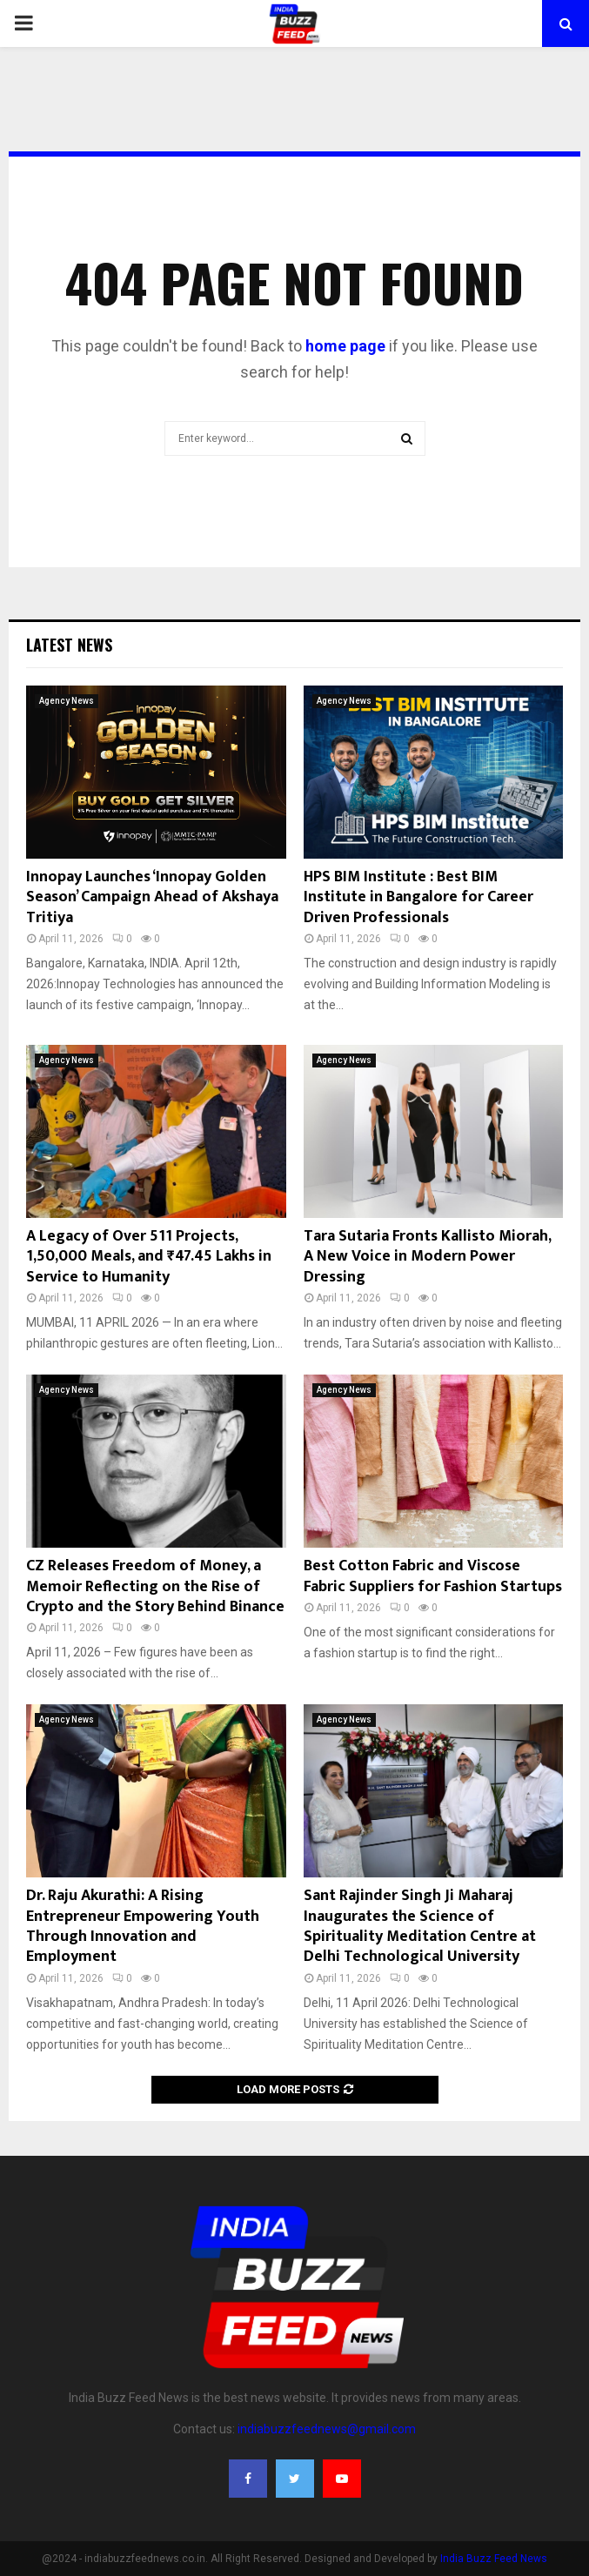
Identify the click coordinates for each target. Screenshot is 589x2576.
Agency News (66, 701)
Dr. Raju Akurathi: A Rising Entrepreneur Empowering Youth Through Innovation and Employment (142, 1926)
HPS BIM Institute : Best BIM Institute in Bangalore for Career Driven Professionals (418, 897)
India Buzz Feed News (493, 2559)
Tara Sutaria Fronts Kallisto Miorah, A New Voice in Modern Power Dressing (427, 1256)
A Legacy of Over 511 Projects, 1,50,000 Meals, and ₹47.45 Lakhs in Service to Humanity (148, 1256)
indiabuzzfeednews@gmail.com (327, 2429)
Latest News (69, 644)
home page (345, 346)
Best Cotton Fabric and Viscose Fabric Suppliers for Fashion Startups (433, 1576)
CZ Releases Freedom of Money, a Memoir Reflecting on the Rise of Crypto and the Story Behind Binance (155, 1586)
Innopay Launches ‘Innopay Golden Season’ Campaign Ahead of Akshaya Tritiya (152, 897)
